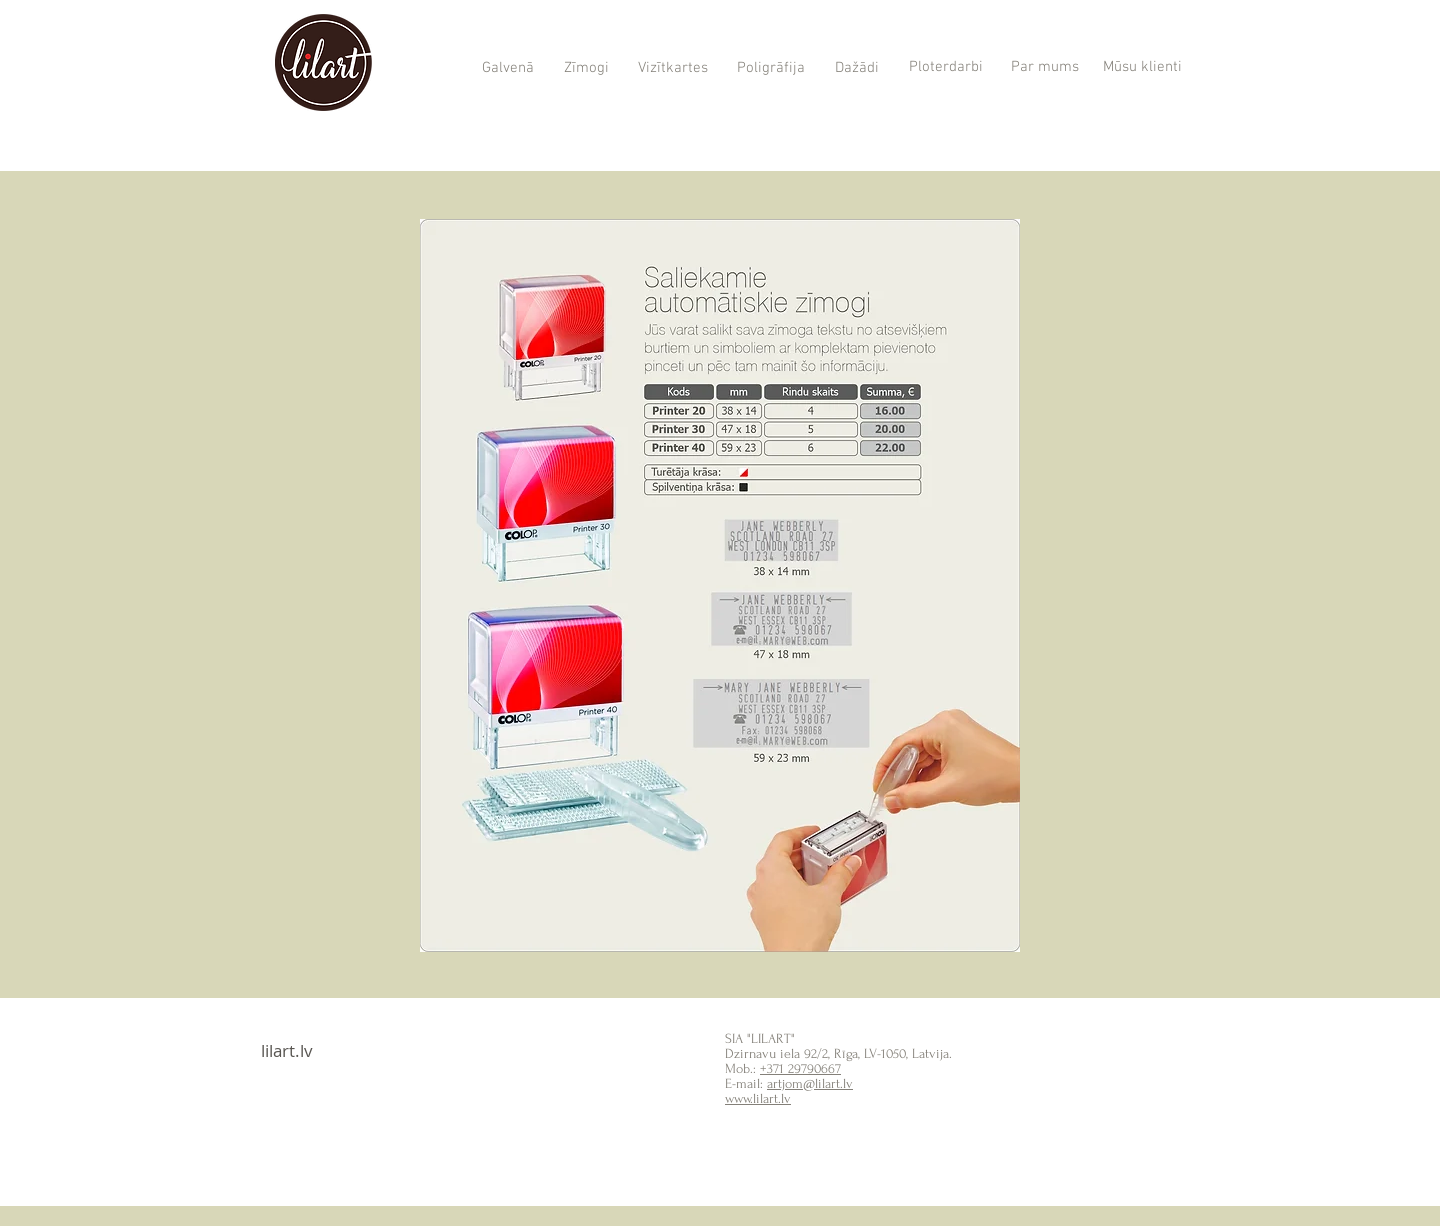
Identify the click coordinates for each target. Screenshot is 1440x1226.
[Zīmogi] (586, 69)
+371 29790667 (800, 1068)
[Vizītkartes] (672, 69)
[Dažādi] (856, 68)
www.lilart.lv (758, 1098)
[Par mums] (1044, 68)
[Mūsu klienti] (1142, 68)
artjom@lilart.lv (810, 1083)
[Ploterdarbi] (945, 68)
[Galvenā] (507, 69)
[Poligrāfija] (771, 69)
